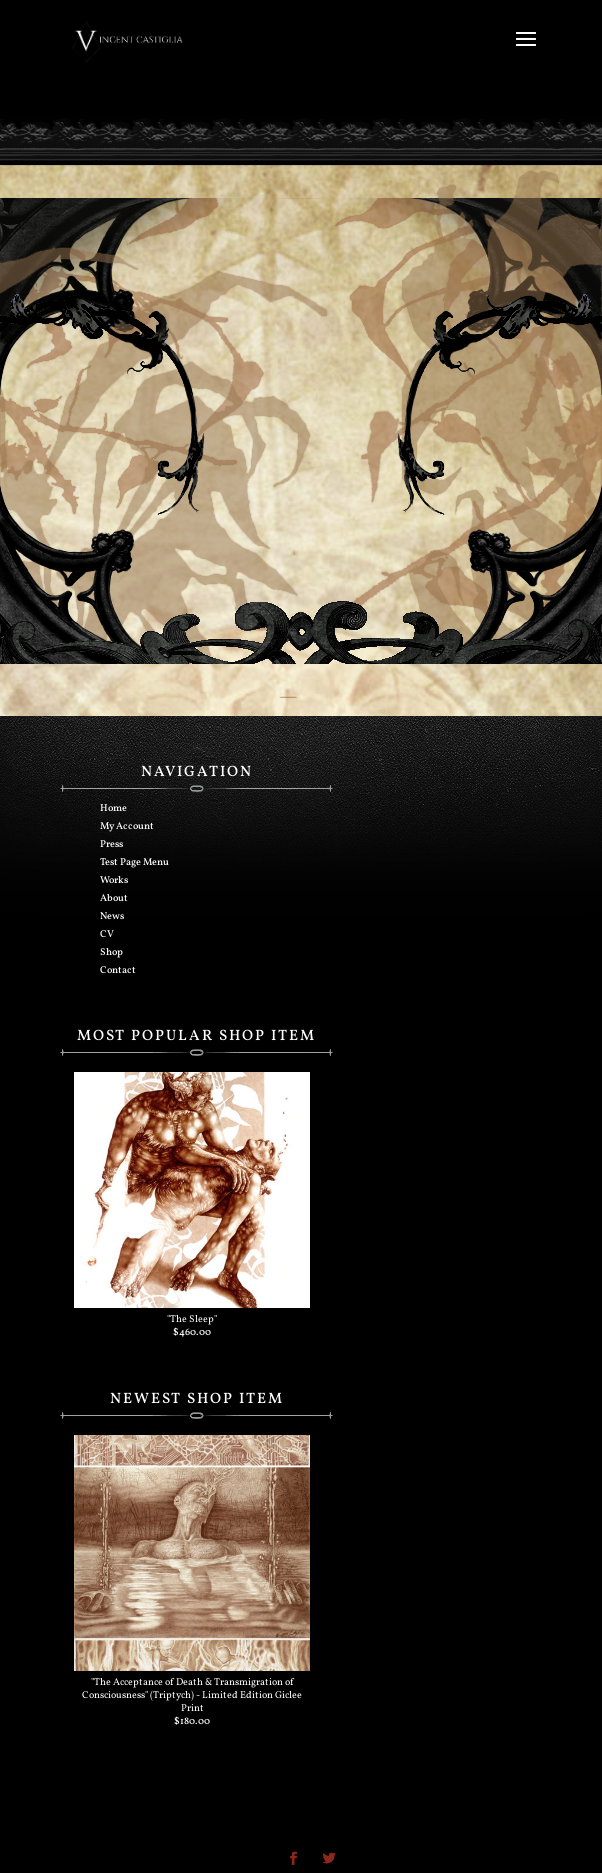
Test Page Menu (134, 862)
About (114, 898)
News (112, 916)
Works (114, 880)
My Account (127, 826)
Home (113, 808)
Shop (111, 952)
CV (107, 934)
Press (111, 844)
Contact (118, 970)
